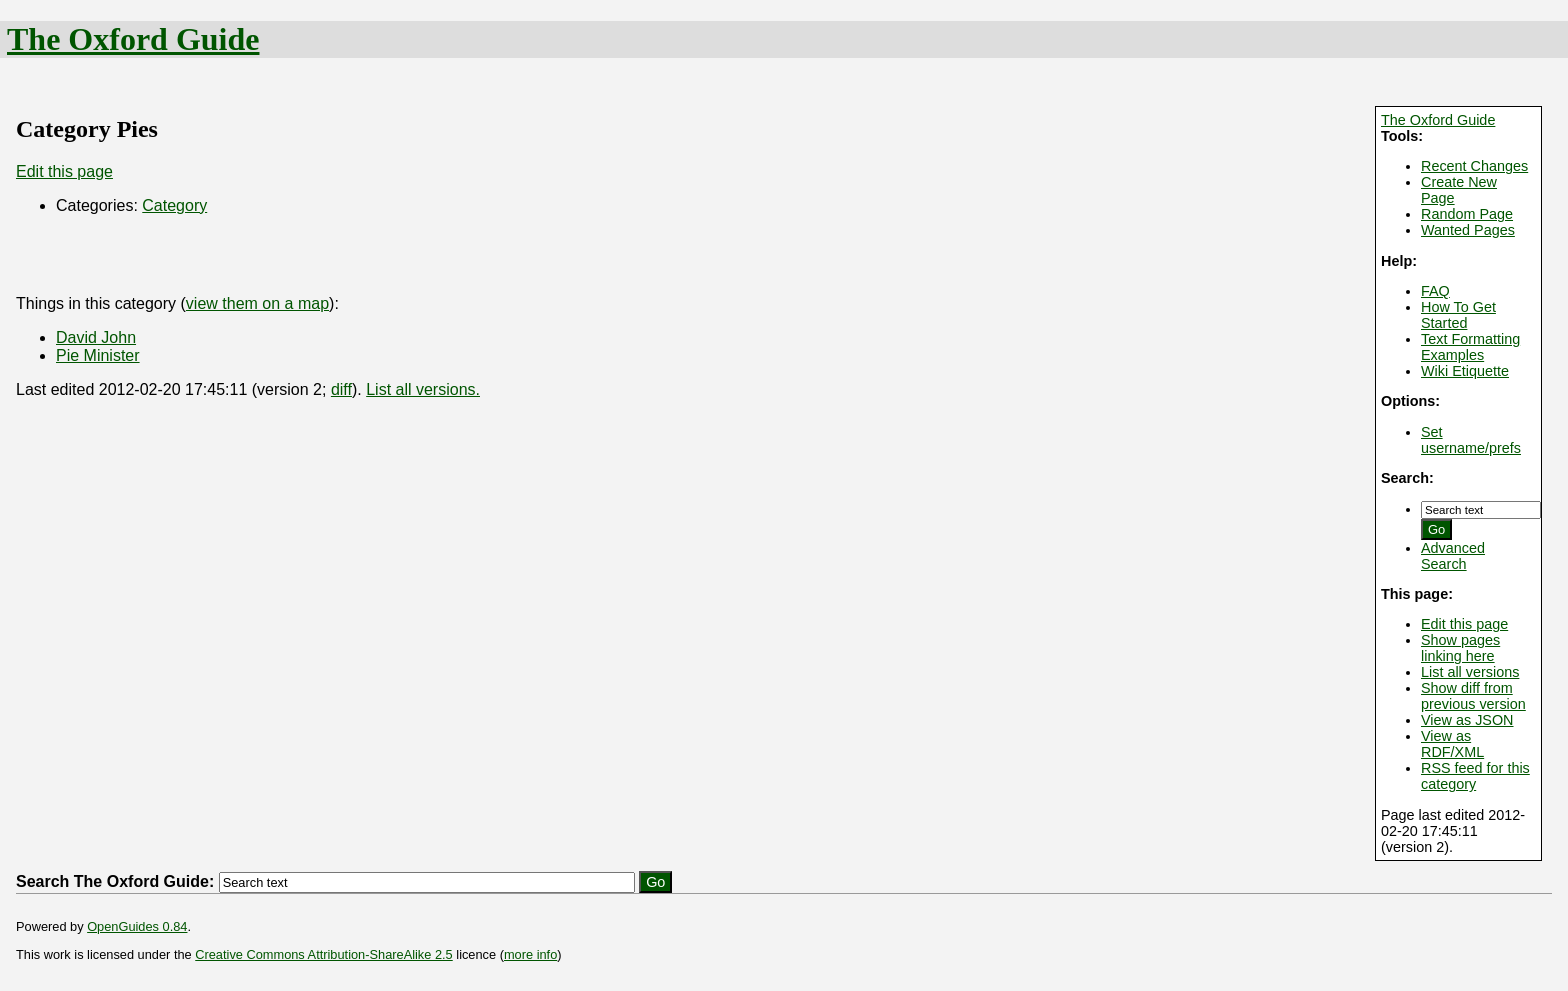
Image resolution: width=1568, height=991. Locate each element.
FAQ (1435, 291)
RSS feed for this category (1475, 776)
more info (530, 954)
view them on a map (257, 303)
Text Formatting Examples (1470, 347)
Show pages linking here (1460, 648)
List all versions (1470, 672)
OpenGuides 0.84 (137, 926)
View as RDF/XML (1452, 744)
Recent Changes (1474, 166)
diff (341, 389)
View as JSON (1467, 720)
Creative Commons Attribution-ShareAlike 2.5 (323, 954)
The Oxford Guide (133, 39)
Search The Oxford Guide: (115, 881)
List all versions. (423, 389)
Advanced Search (1453, 556)
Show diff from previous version (1473, 696)
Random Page (1467, 214)
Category (174, 205)
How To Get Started (1458, 315)
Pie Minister (98, 355)
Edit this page (1464, 624)
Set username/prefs (1471, 440)
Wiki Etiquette (1465, 371)
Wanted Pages (1468, 230)
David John (96, 337)
